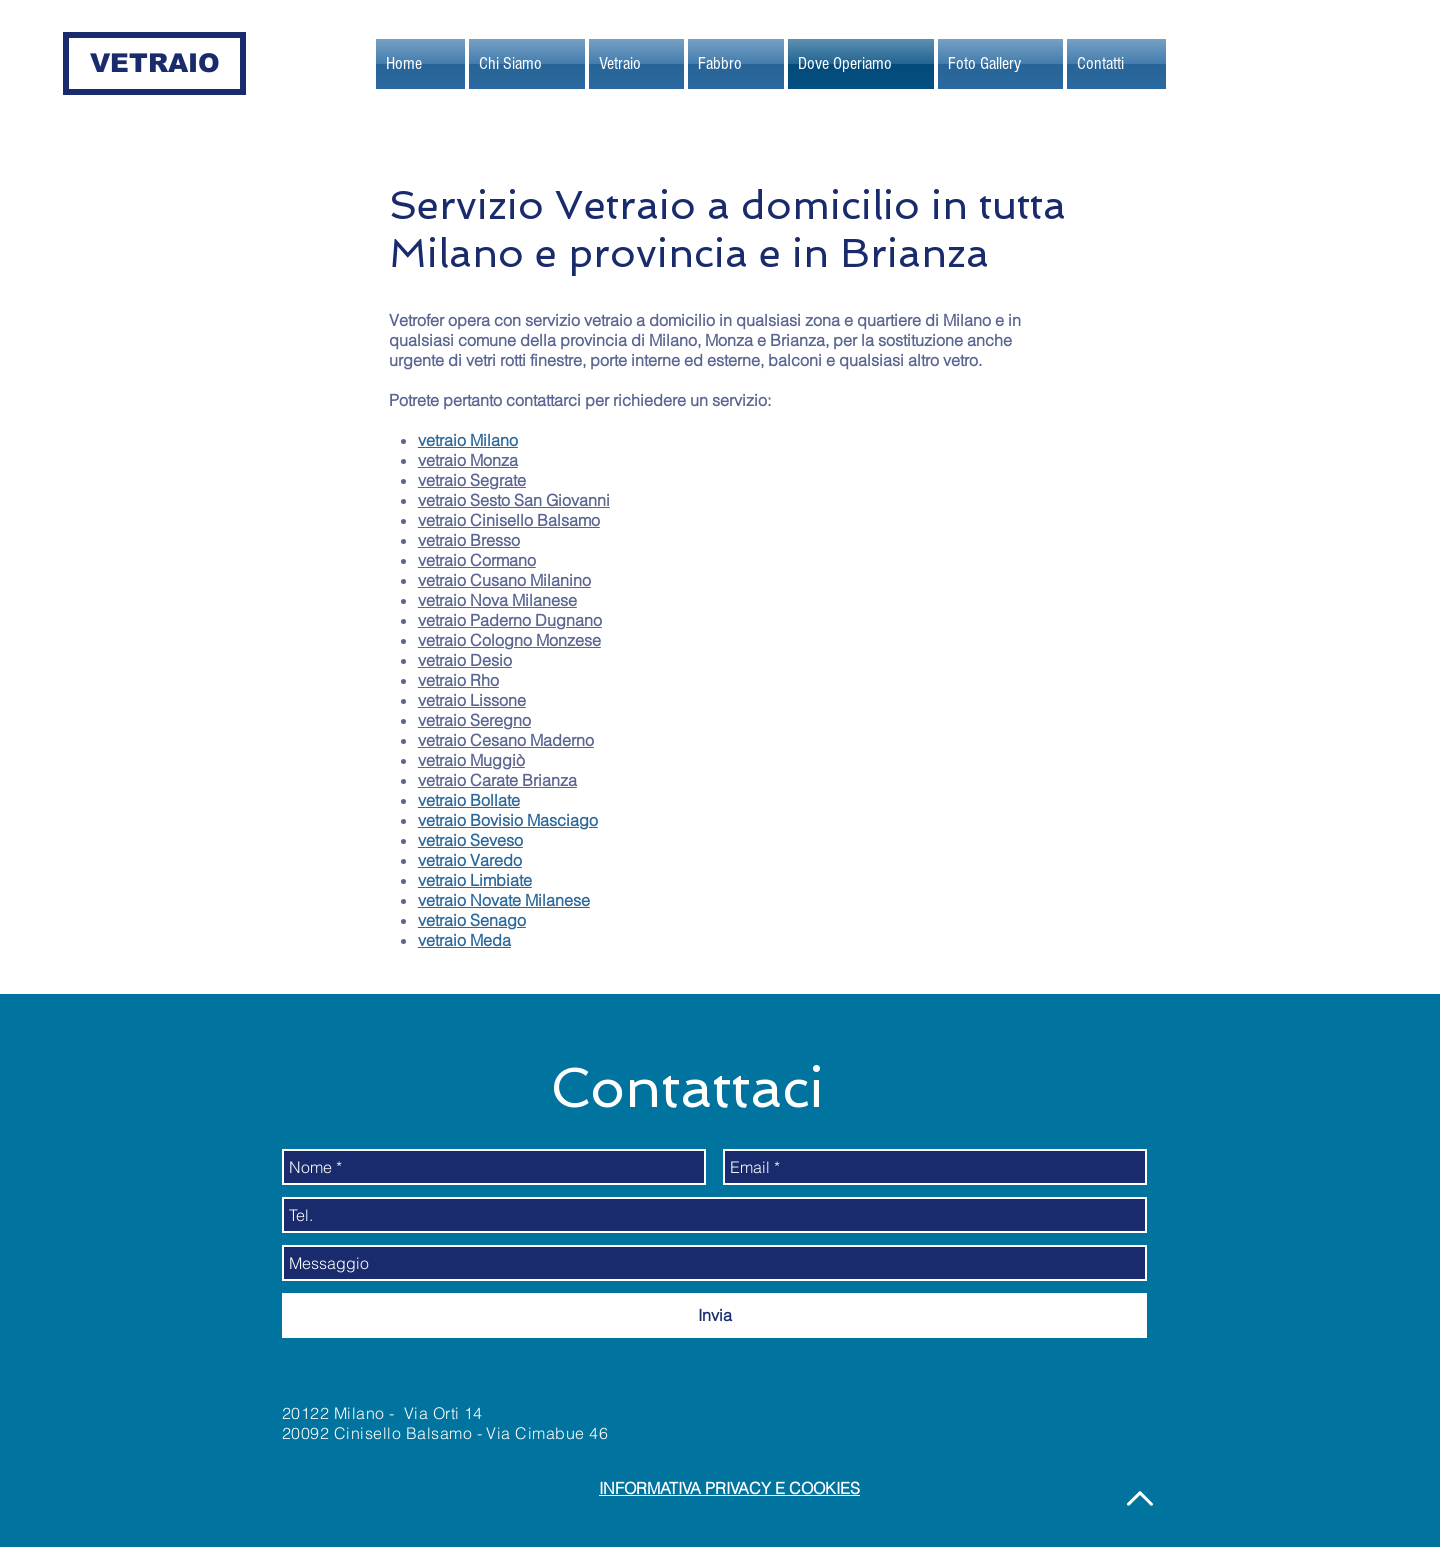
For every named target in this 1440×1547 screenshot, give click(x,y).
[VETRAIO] (154, 63)
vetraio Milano (468, 440)
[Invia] (714, 1315)
